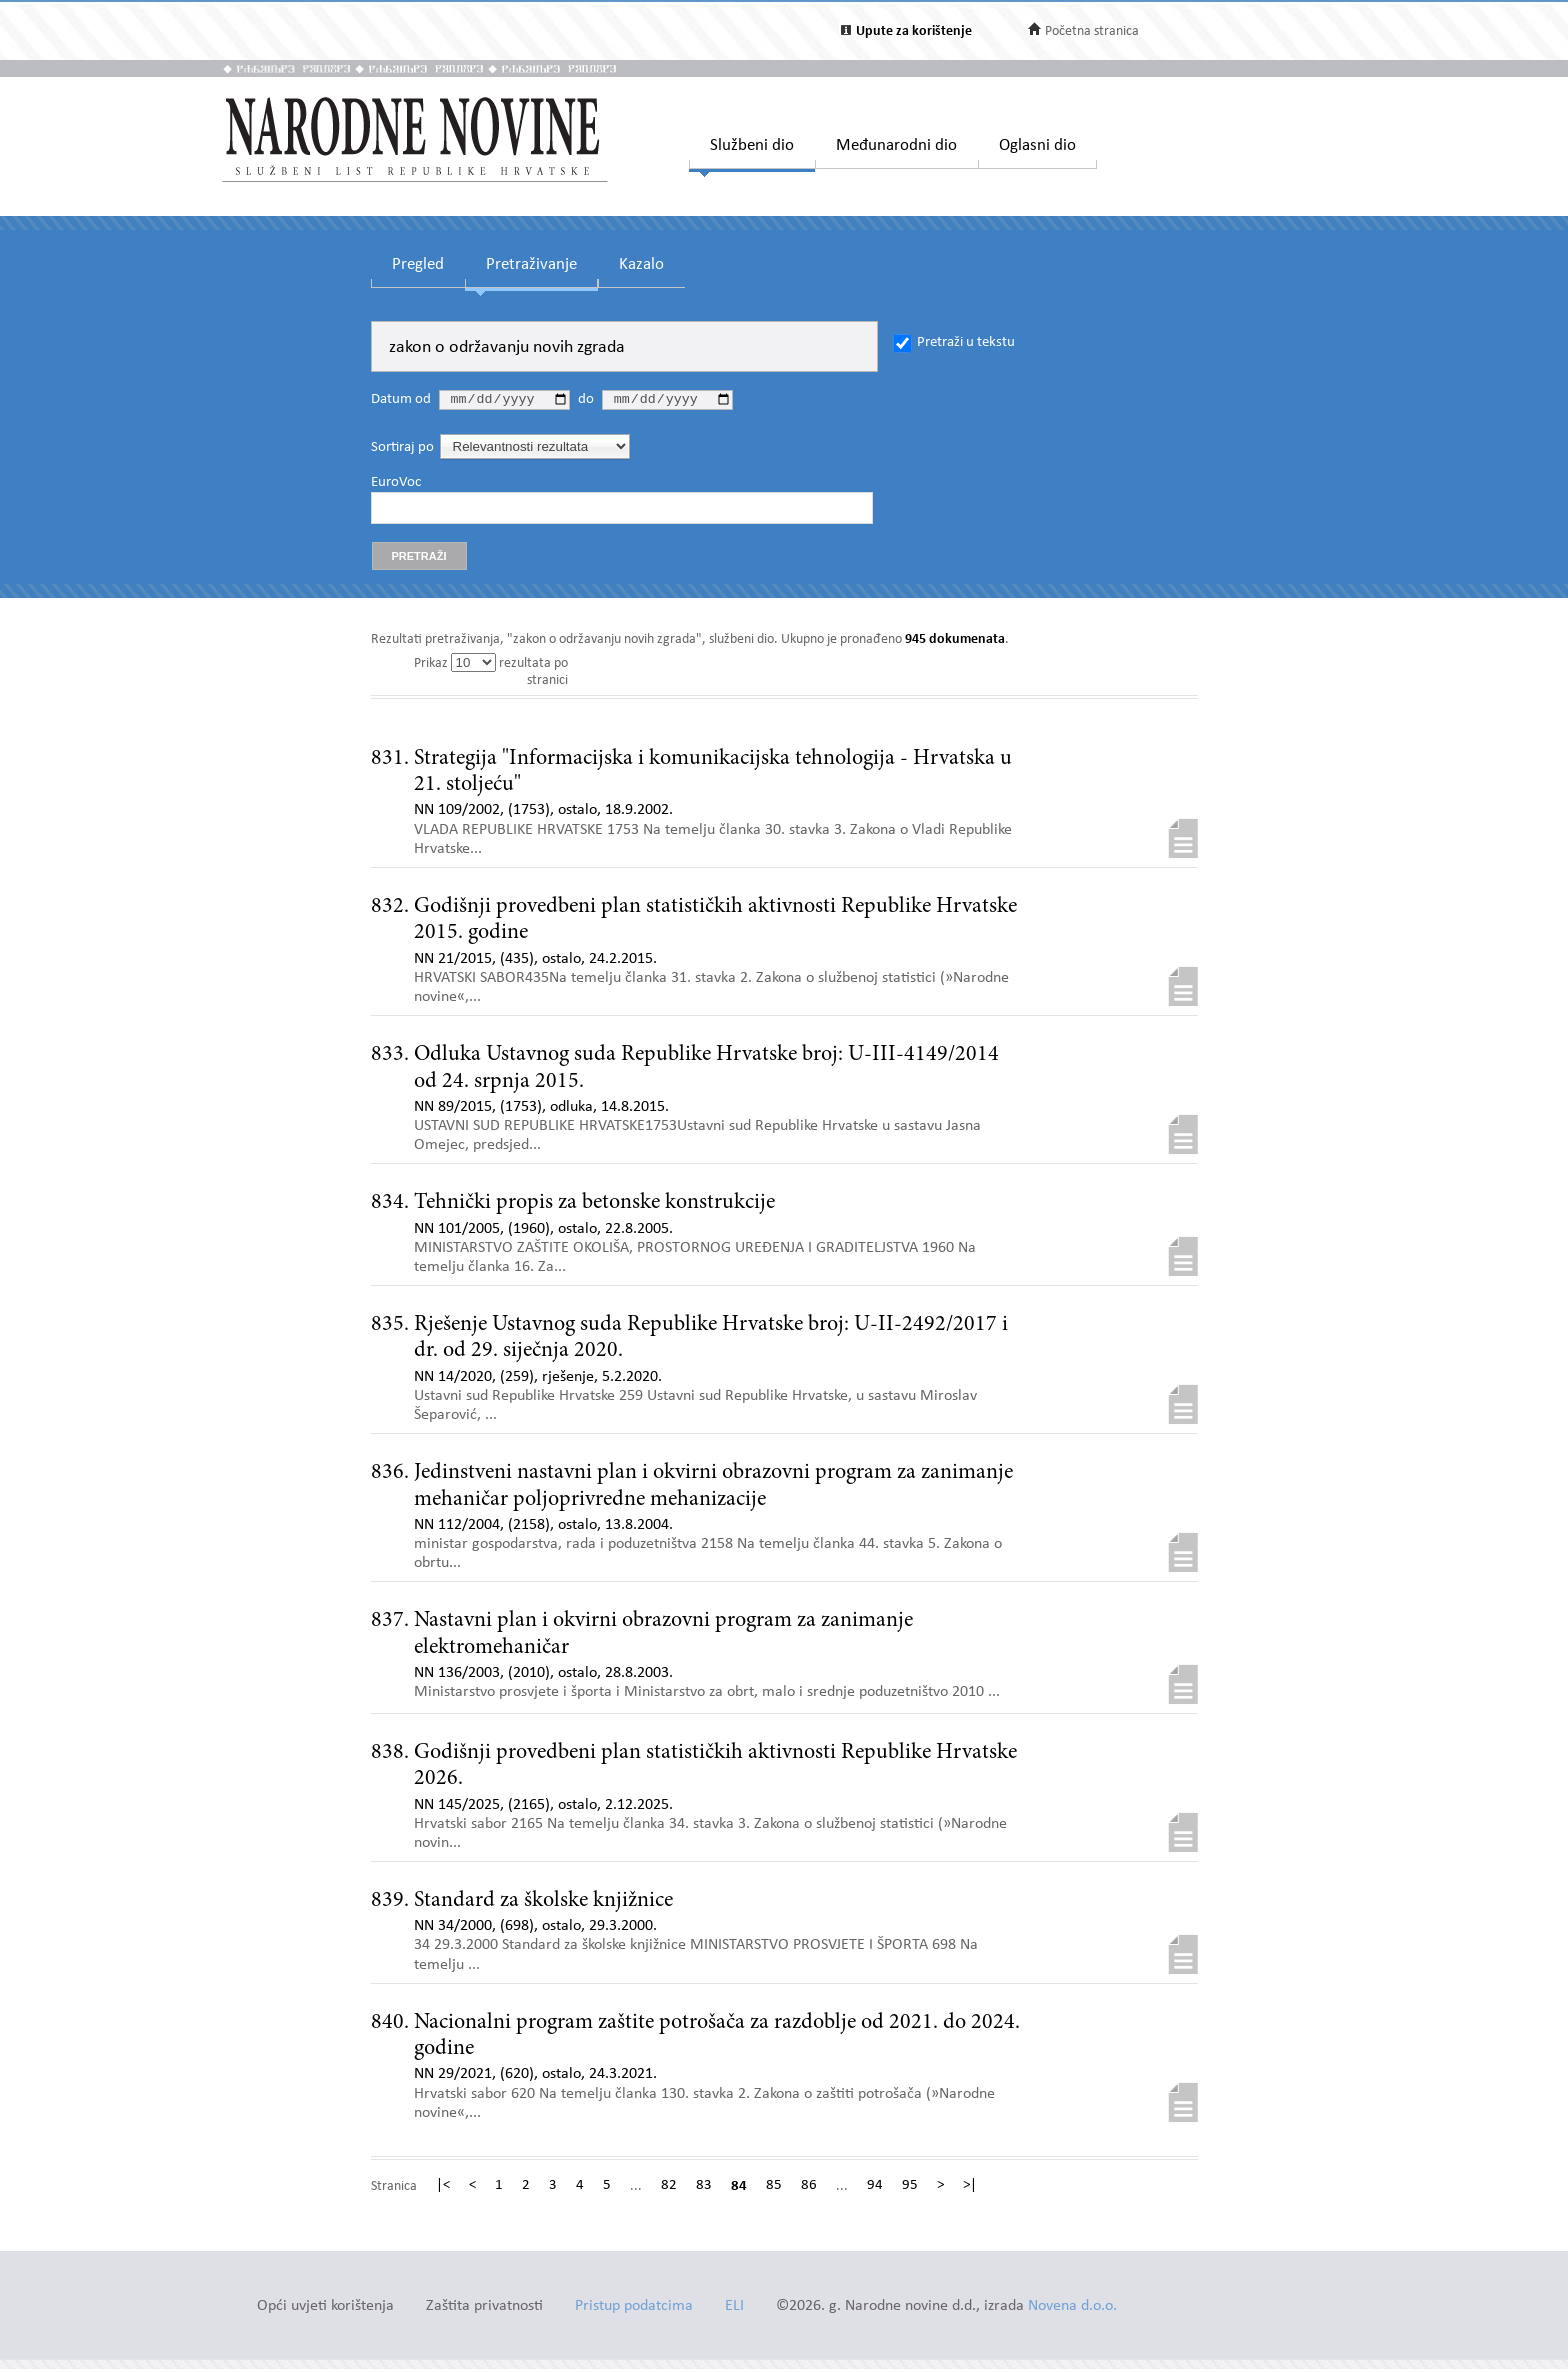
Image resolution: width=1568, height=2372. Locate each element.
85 (774, 2189)
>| (970, 2189)
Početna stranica (1092, 31)
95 (910, 2189)
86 (809, 2189)
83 (704, 2189)
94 (875, 2189)
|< (443, 2189)
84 (739, 2189)
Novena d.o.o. (1072, 2309)
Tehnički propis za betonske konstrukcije (594, 1206)
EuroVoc (396, 485)
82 (669, 2189)
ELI (734, 2309)
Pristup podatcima (634, 2309)
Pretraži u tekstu (966, 343)
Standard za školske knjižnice (543, 1904)
